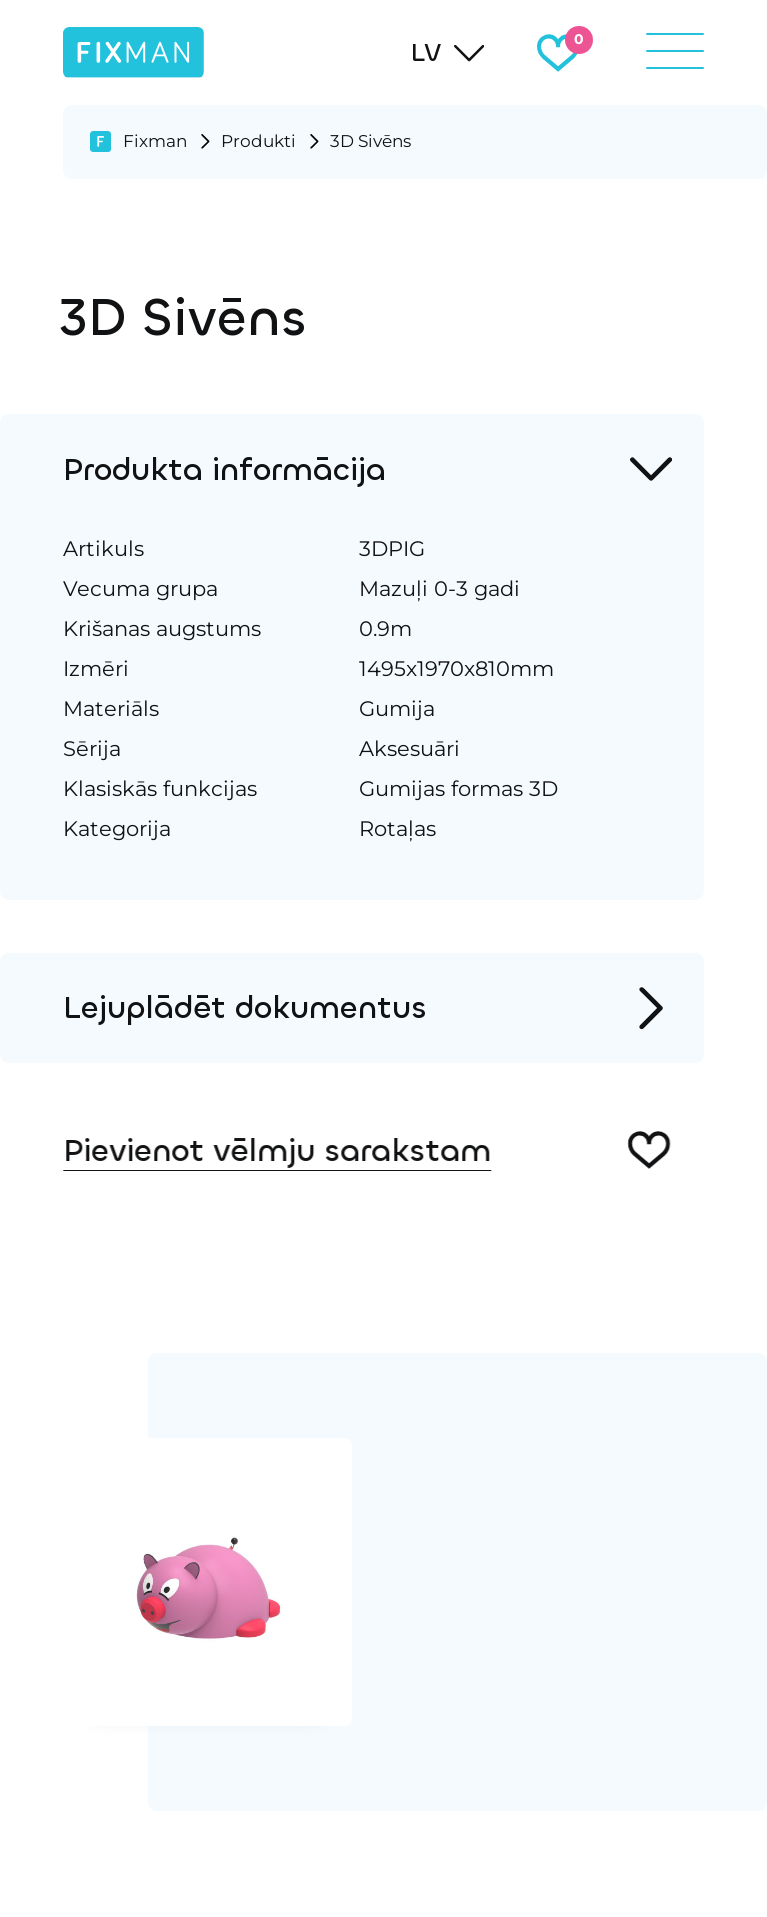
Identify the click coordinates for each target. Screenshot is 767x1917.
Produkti (258, 141)
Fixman (155, 141)
